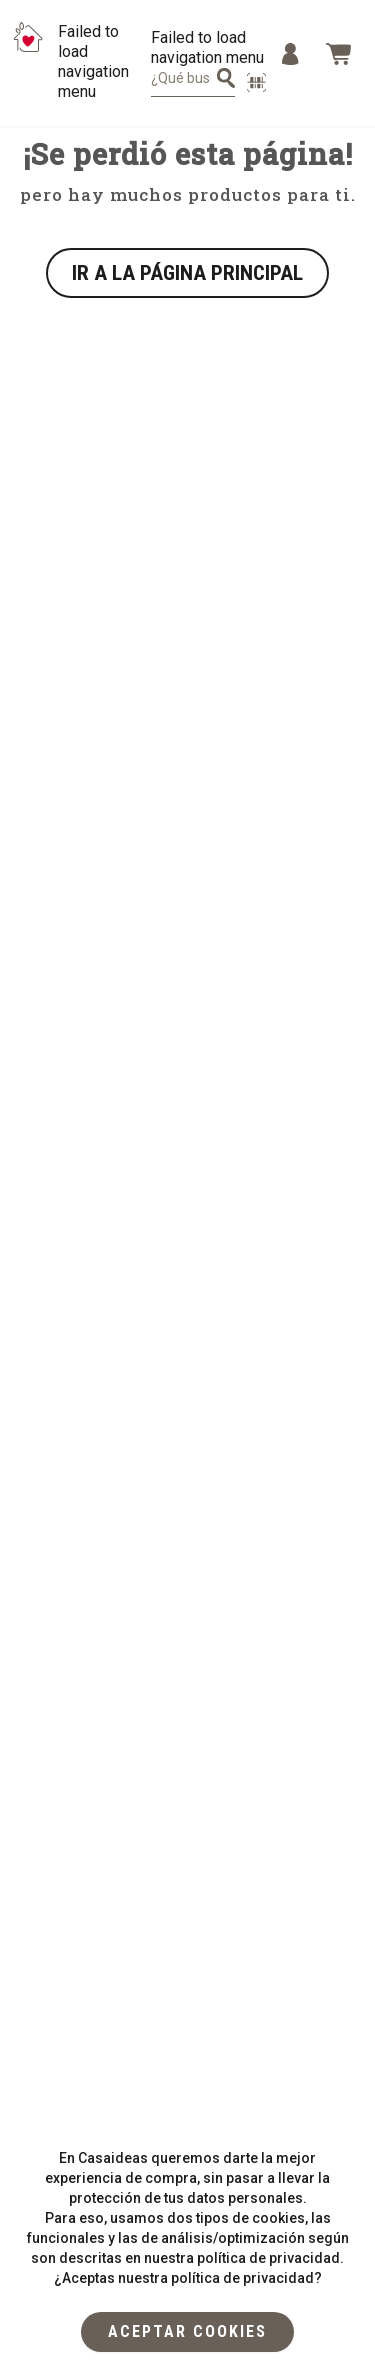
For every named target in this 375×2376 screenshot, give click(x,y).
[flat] (187, 2332)
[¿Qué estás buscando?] (226, 78)
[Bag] (338, 54)
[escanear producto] (256, 82)
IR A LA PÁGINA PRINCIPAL (187, 273)
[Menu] (290, 54)
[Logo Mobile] (28, 62)
